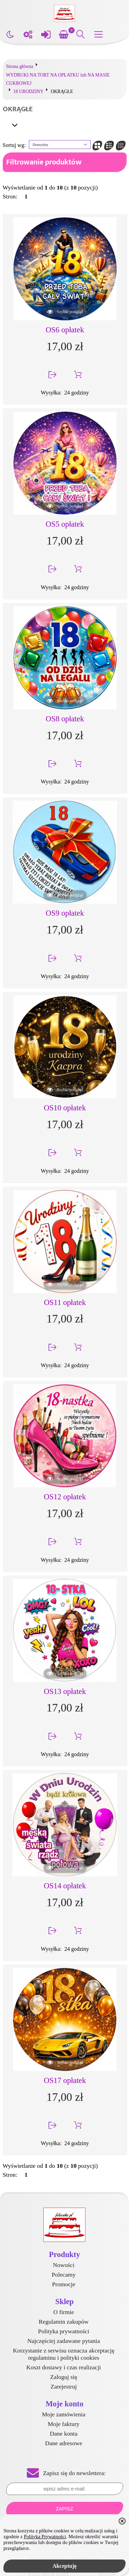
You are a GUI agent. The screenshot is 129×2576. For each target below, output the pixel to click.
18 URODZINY (28, 91)
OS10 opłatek (65, 1107)
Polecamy (63, 2274)
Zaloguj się (63, 2376)
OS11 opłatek (65, 1302)
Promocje (63, 2284)
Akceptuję (64, 2566)
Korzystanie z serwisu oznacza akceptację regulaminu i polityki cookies (63, 2354)
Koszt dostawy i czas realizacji (63, 2367)
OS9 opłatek (65, 913)
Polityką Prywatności (45, 2536)
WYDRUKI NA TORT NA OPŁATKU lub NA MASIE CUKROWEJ (58, 79)
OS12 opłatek (65, 1496)
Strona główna (19, 66)
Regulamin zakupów (63, 2321)
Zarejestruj (64, 2386)
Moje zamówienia (64, 2414)
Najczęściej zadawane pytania (64, 2340)
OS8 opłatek (65, 718)
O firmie (63, 2312)
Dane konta (64, 2433)
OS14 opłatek (65, 1885)
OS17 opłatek (65, 2080)
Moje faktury (63, 2423)
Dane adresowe (63, 2443)
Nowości (64, 2265)
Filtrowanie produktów (44, 162)
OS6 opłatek (65, 329)
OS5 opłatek (65, 524)
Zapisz (64, 2508)
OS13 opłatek (65, 1691)
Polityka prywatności (63, 2331)
